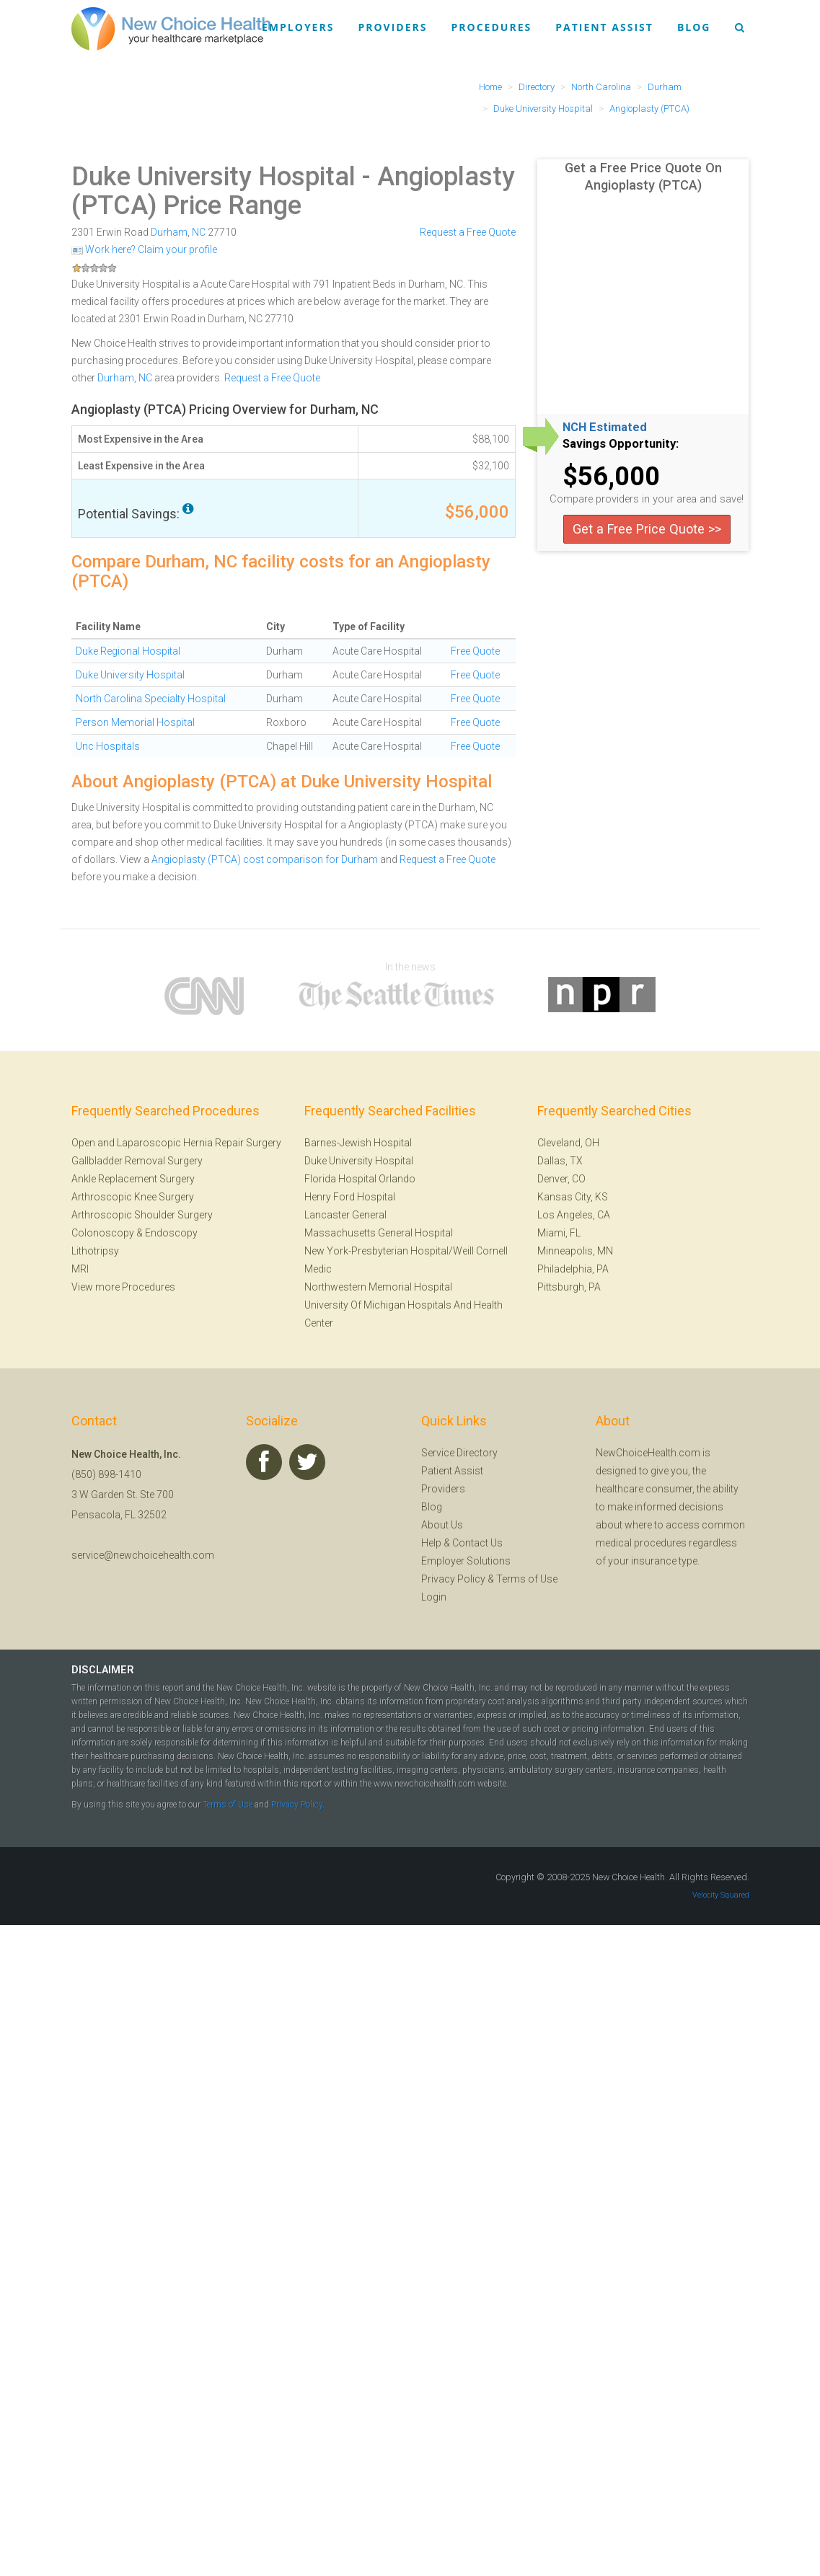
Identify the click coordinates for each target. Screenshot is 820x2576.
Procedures (491, 27)
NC (199, 232)
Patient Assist (604, 27)
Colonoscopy (102, 1233)
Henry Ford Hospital (349, 1197)
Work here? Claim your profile (144, 249)
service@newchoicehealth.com (142, 1555)
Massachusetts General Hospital (378, 1233)
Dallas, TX (560, 1161)
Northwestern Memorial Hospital (378, 1287)
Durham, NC (124, 378)
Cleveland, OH (568, 1142)
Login (433, 1597)
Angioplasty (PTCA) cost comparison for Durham (264, 859)
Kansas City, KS (572, 1197)
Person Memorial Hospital (135, 722)
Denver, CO (561, 1179)
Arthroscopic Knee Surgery (132, 1197)
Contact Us (477, 1543)
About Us (442, 1525)
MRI (80, 1269)
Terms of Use (526, 1579)
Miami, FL (559, 1233)
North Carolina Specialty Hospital (151, 698)
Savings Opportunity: (621, 444)
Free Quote (475, 651)
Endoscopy (171, 1233)
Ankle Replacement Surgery (133, 1179)
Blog (694, 27)
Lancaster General (345, 1215)
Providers (392, 27)
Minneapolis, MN (575, 1251)
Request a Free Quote (468, 232)
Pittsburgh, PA (569, 1287)
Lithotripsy (95, 1251)
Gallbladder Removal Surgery (137, 1161)
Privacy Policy (453, 1579)
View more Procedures (123, 1287)
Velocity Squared (720, 1895)
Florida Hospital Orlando (359, 1179)
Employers (298, 27)
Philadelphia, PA (573, 1269)
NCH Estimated (605, 427)
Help (431, 1543)
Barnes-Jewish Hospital (358, 1142)
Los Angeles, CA (573, 1215)
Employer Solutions (466, 1561)
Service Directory (459, 1453)
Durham (169, 232)
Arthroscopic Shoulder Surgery (142, 1215)
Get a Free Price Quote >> (647, 528)
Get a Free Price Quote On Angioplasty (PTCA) (643, 176)
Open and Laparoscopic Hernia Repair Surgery (176, 1142)
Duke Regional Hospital (128, 651)
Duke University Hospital (213, 176)
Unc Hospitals (108, 746)
